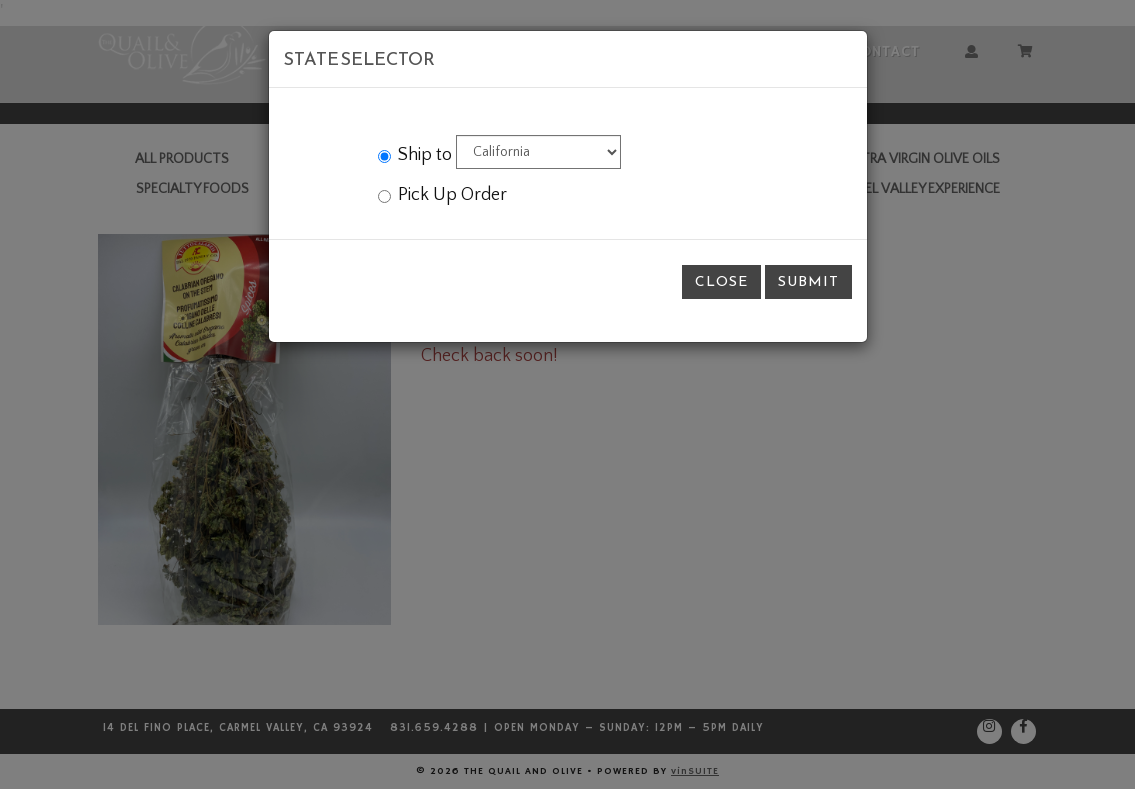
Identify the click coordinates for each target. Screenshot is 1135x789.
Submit (808, 281)
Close (721, 281)
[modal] (567, 394)
